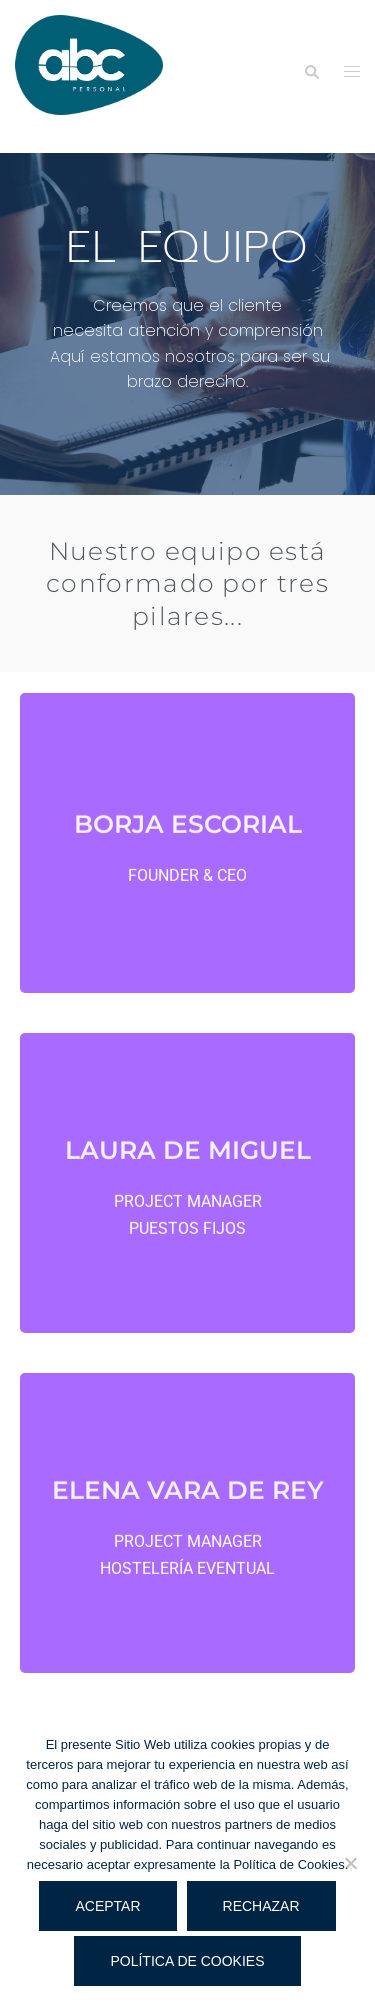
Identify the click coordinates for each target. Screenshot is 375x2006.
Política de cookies (187, 1961)
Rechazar (261, 1906)
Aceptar (107, 1906)
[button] (311, 72)
